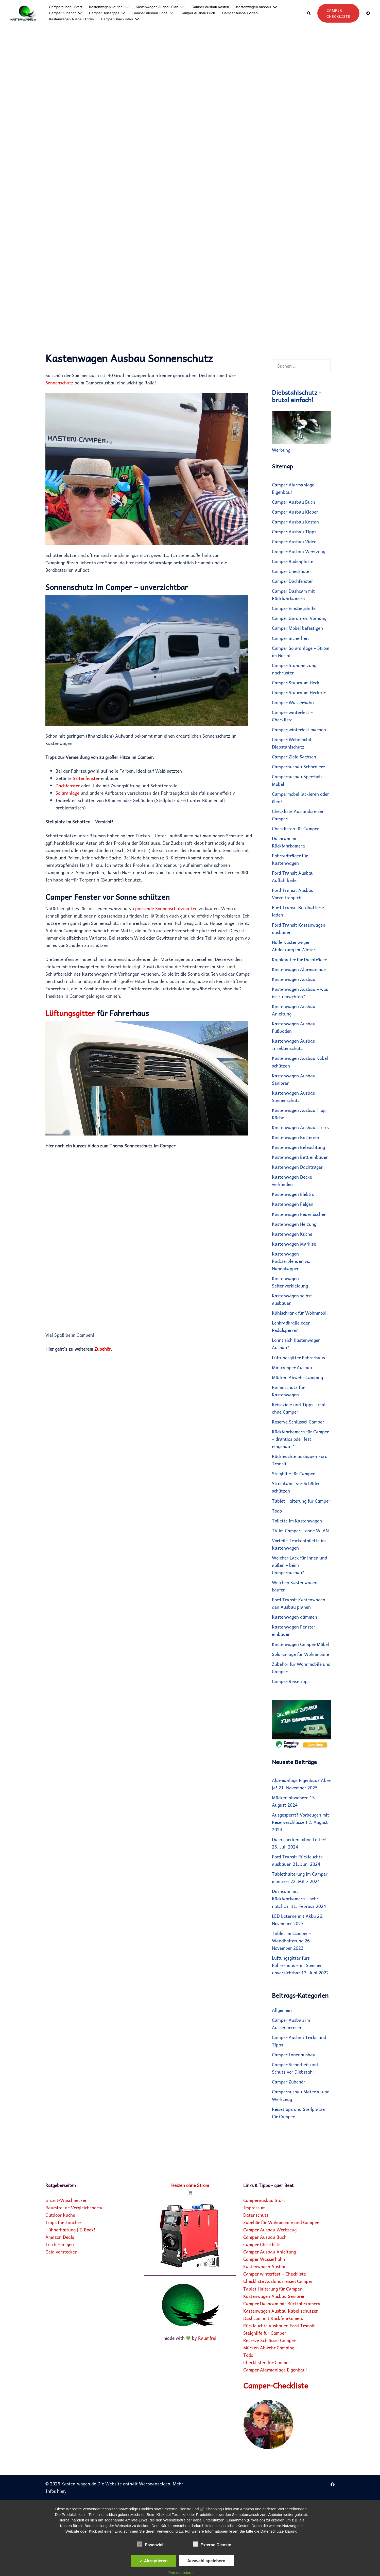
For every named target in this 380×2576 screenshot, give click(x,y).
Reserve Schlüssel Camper (298, 1421)
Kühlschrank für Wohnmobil (300, 1312)
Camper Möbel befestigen (297, 628)
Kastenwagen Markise (294, 1243)
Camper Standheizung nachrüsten (294, 669)
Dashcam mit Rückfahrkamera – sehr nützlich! (295, 1898)
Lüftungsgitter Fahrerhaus (298, 1357)
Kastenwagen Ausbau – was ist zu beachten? (300, 993)
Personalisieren (181, 2572)
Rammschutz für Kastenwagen (288, 1391)
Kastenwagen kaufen (106, 7)
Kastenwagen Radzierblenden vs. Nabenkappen (291, 1261)
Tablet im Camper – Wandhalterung (292, 1937)
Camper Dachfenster (292, 581)
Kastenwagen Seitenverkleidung (290, 1282)
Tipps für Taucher (63, 2222)
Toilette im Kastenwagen (297, 1520)
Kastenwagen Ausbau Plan (157, 7)
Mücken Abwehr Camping (297, 1377)
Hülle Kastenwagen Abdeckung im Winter (293, 946)
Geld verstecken (61, 2251)
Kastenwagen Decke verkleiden (292, 1180)
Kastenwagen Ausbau (253, 7)
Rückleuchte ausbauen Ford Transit (279, 2325)
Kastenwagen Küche (292, 1234)
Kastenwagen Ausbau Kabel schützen (281, 2310)
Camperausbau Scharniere (298, 766)
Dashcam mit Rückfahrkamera (288, 842)
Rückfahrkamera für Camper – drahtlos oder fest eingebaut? (300, 1439)
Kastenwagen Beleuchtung (298, 1147)
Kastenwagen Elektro (293, 1194)
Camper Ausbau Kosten (210, 7)
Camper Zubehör (62, 13)
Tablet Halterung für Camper (301, 1500)
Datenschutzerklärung (279, 2531)
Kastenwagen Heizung (294, 1224)
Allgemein (282, 2010)
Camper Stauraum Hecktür (298, 692)
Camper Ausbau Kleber (295, 511)
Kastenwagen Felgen (292, 1204)
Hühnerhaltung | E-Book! (70, 2229)
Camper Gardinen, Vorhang (299, 618)
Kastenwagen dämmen (294, 1616)
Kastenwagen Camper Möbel (300, 1644)
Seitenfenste (85, 778)
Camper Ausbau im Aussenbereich (291, 2023)
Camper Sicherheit (290, 638)
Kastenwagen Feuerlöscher (299, 1214)
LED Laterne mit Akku (294, 1916)
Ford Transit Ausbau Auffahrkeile (293, 876)
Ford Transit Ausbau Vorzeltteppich (293, 894)
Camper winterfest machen (299, 729)
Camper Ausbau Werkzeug (298, 551)
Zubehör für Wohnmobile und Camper (281, 2222)
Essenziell (150, 2544)
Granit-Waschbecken (66, 2200)
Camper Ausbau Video (240, 13)
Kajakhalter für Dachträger (299, 959)
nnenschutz (61, 382)
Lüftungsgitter (70, 1013)
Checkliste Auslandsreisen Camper (278, 2281)
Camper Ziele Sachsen (294, 756)
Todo (277, 1510)
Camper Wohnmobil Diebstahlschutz (291, 743)
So (47, 382)
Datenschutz (256, 2214)
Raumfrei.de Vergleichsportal (74, 2207)
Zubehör (102, 1348)
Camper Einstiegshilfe (294, 608)
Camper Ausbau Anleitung (269, 2251)
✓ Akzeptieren (153, 2560)
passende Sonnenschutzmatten (166, 908)
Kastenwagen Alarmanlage (299, 969)
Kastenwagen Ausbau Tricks (71, 19)
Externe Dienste (212, 2544)
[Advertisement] (190, 64)
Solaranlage (67, 792)
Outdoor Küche (60, 2214)
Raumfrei (207, 2338)
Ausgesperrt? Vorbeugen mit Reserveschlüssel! (300, 1818)
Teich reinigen (59, 2244)
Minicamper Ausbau (292, 1367)
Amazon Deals (59, 2237)
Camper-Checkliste (275, 2385)
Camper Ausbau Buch (198, 13)
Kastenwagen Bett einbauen (300, 1157)
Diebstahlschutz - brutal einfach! (296, 395)
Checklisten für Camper (295, 828)
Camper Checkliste (338, 13)
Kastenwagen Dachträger (297, 1167)
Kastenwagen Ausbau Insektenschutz (293, 1044)
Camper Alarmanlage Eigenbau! (275, 2369)
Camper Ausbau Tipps (149, 13)
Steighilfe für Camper (293, 1473)
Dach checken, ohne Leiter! (299, 1839)
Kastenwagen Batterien (295, 1137)
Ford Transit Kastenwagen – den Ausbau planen (300, 1603)
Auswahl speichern (206, 2560)
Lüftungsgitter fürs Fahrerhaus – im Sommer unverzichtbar (297, 1965)
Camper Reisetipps (104, 13)
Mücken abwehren (290, 1797)
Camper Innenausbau (293, 2054)
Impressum (254, 2207)
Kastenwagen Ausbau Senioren (274, 2296)
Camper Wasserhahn (293, 702)
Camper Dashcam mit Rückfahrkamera (293, 594)
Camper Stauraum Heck (295, 682)
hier (61, 2491)
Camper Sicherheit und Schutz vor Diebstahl (295, 2068)
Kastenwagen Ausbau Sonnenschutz (293, 1096)
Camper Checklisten (117, 19)
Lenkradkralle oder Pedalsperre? (291, 1326)
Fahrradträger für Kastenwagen (290, 859)
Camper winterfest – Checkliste (292, 716)
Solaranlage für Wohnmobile (300, 1654)
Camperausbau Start (65, 7)
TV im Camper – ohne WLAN (300, 1530)
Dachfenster (68, 785)
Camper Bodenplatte (292, 561)
